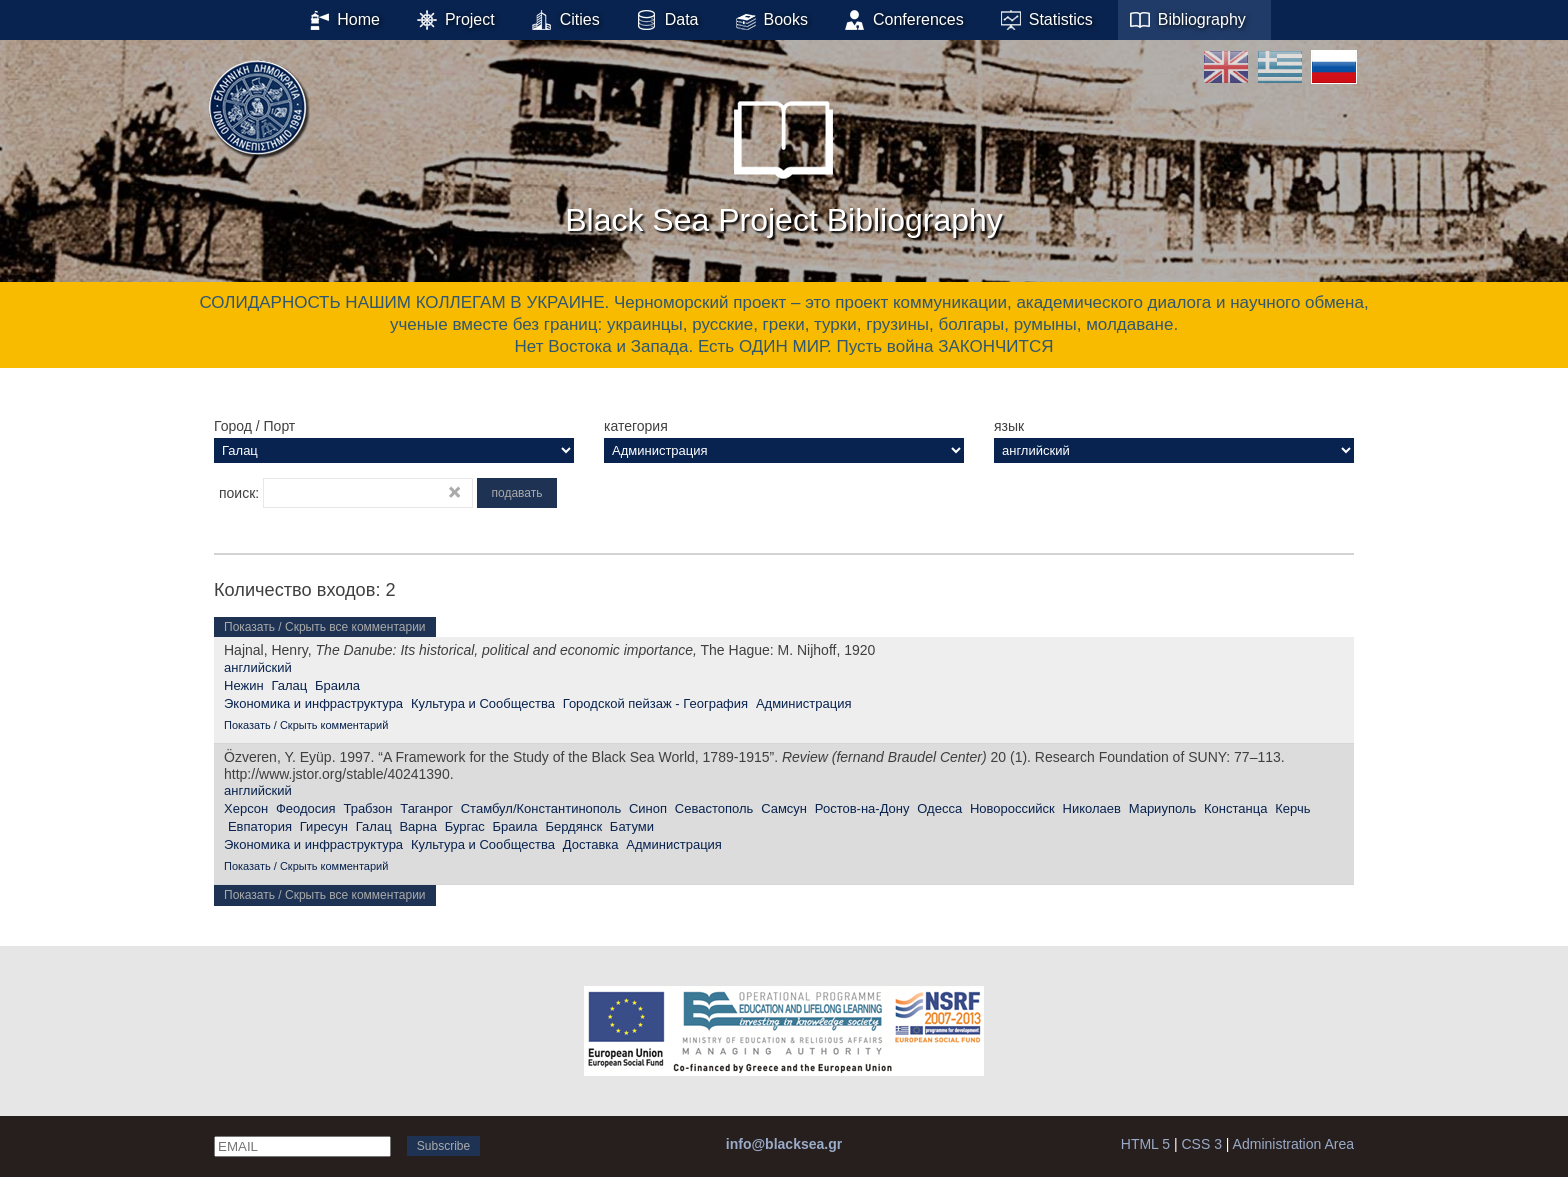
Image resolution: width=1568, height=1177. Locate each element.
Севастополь (714, 808)
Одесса (939, 808)
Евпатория (260, 826)
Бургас (465, 826)
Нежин (244, 685)
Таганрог (426, 808)
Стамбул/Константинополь (541, 808)
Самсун (784, 808)
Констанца (1235, 808)
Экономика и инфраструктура (313, 703)
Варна (418, 826)
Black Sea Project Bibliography (784, 159)
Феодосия (306, 808)
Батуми (632, 826)
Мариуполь (1163, 808)
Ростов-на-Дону (862, 808)
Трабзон (367, 808)
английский (258, 667)
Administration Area (1293, 1144)
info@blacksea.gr (784, 1144)
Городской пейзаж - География (655, 703)
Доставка (591, 844)
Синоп (648, 808)
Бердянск (573, 826)
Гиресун (324, 826)
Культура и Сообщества (483, 703)
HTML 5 (1145, 1144)
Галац (289, 685)
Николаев (1092, 808)
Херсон (246, 808)
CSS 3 (1201, 1144)
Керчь (1292, 808)
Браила (337, 685)
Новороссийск (1012, 808)
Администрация (804, 703)
